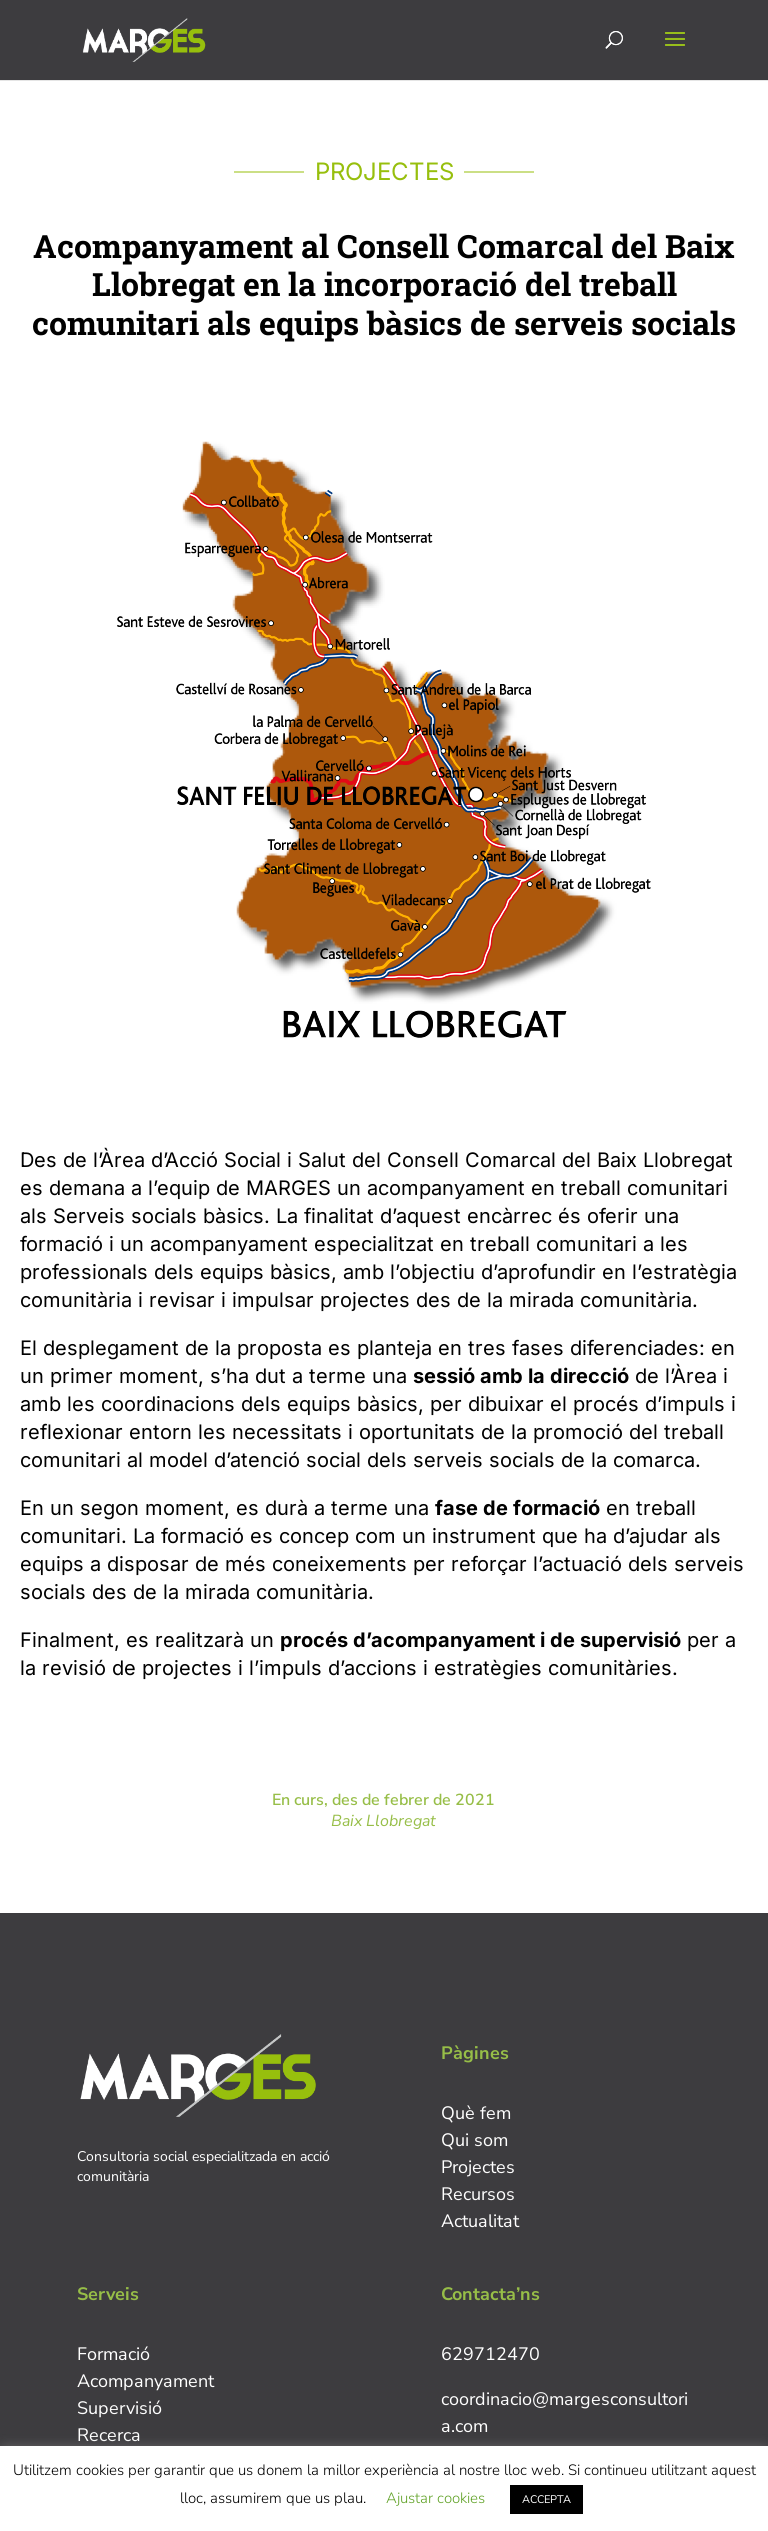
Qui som (474, 2140)
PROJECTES (384, 171)
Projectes (478, 2167)
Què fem (476, 2113)
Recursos (478, 2194)
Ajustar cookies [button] (435, 2498)
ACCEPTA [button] (546, 2499)
